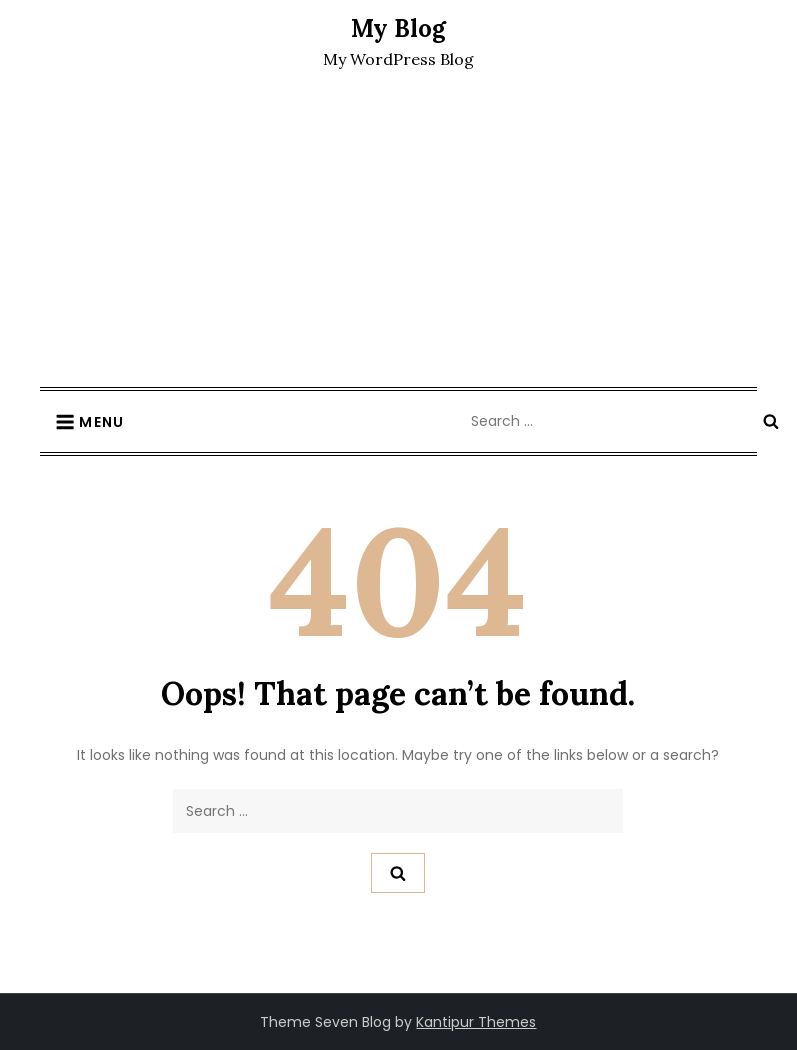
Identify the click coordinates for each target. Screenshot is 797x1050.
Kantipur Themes (476, 1022)
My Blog (398, 28)
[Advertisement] (398, 237)
